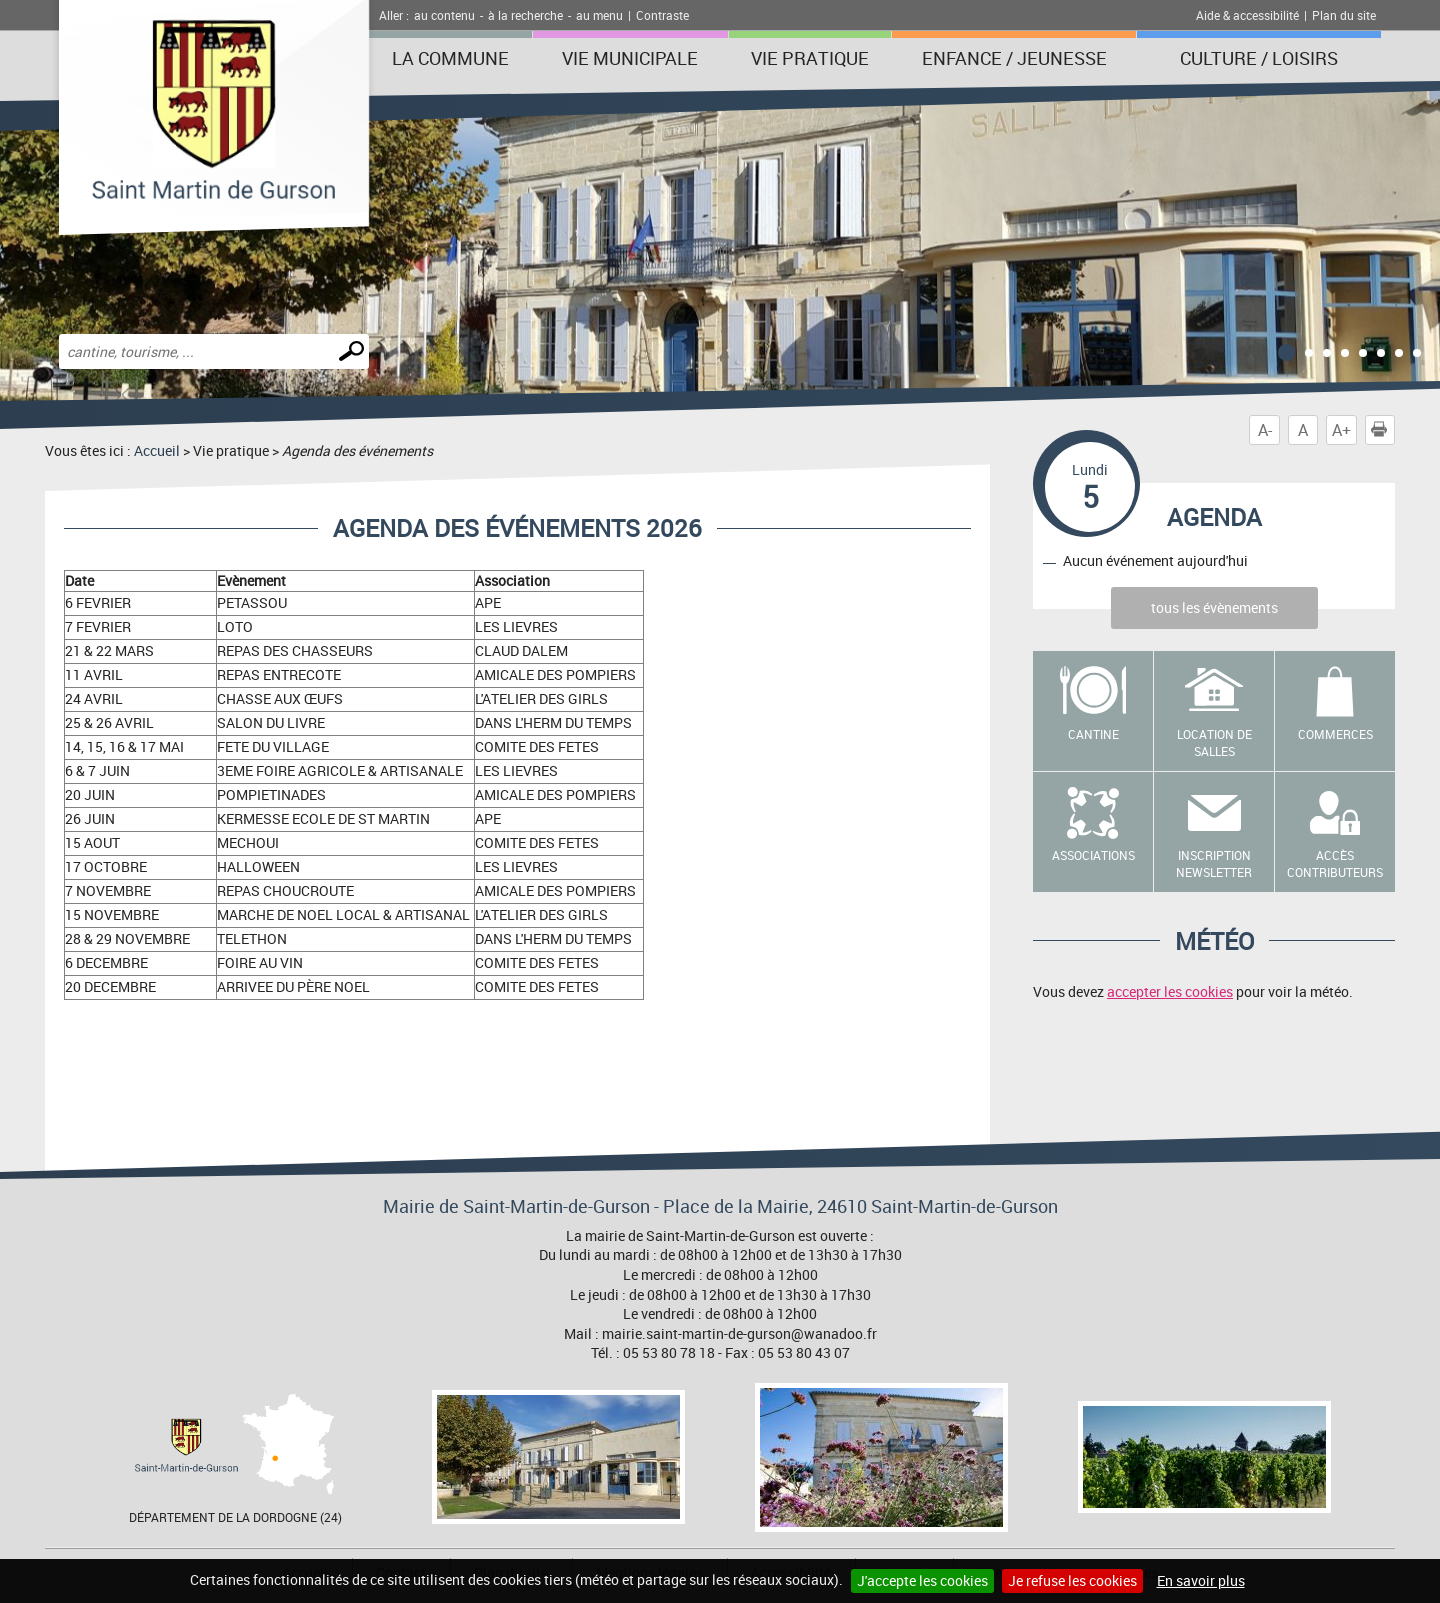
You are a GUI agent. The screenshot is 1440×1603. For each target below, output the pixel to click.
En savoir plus (1201, 1580)
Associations (1093, 855)
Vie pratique (810, 58)
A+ (1341, 430)
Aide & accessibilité (1247, 15)
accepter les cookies (1170, 991)
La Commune (450, 58)
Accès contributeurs (1335, 863)
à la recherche (525, 15)
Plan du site (1344, 15)
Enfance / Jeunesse (1014, 58)
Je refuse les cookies (1072, 1580)
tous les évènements (1214, 607)
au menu (599, 15)
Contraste (662, 15)
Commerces (1335, 734)
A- (1265, 430)
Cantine (1093, 734)
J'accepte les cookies (922, 1580)
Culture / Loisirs (1259, 58)
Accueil (157, 450)
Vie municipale (630, 58)
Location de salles (1214, 742)
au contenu (444, 15)
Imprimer (1383, 430)
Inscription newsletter (1214, 863)
